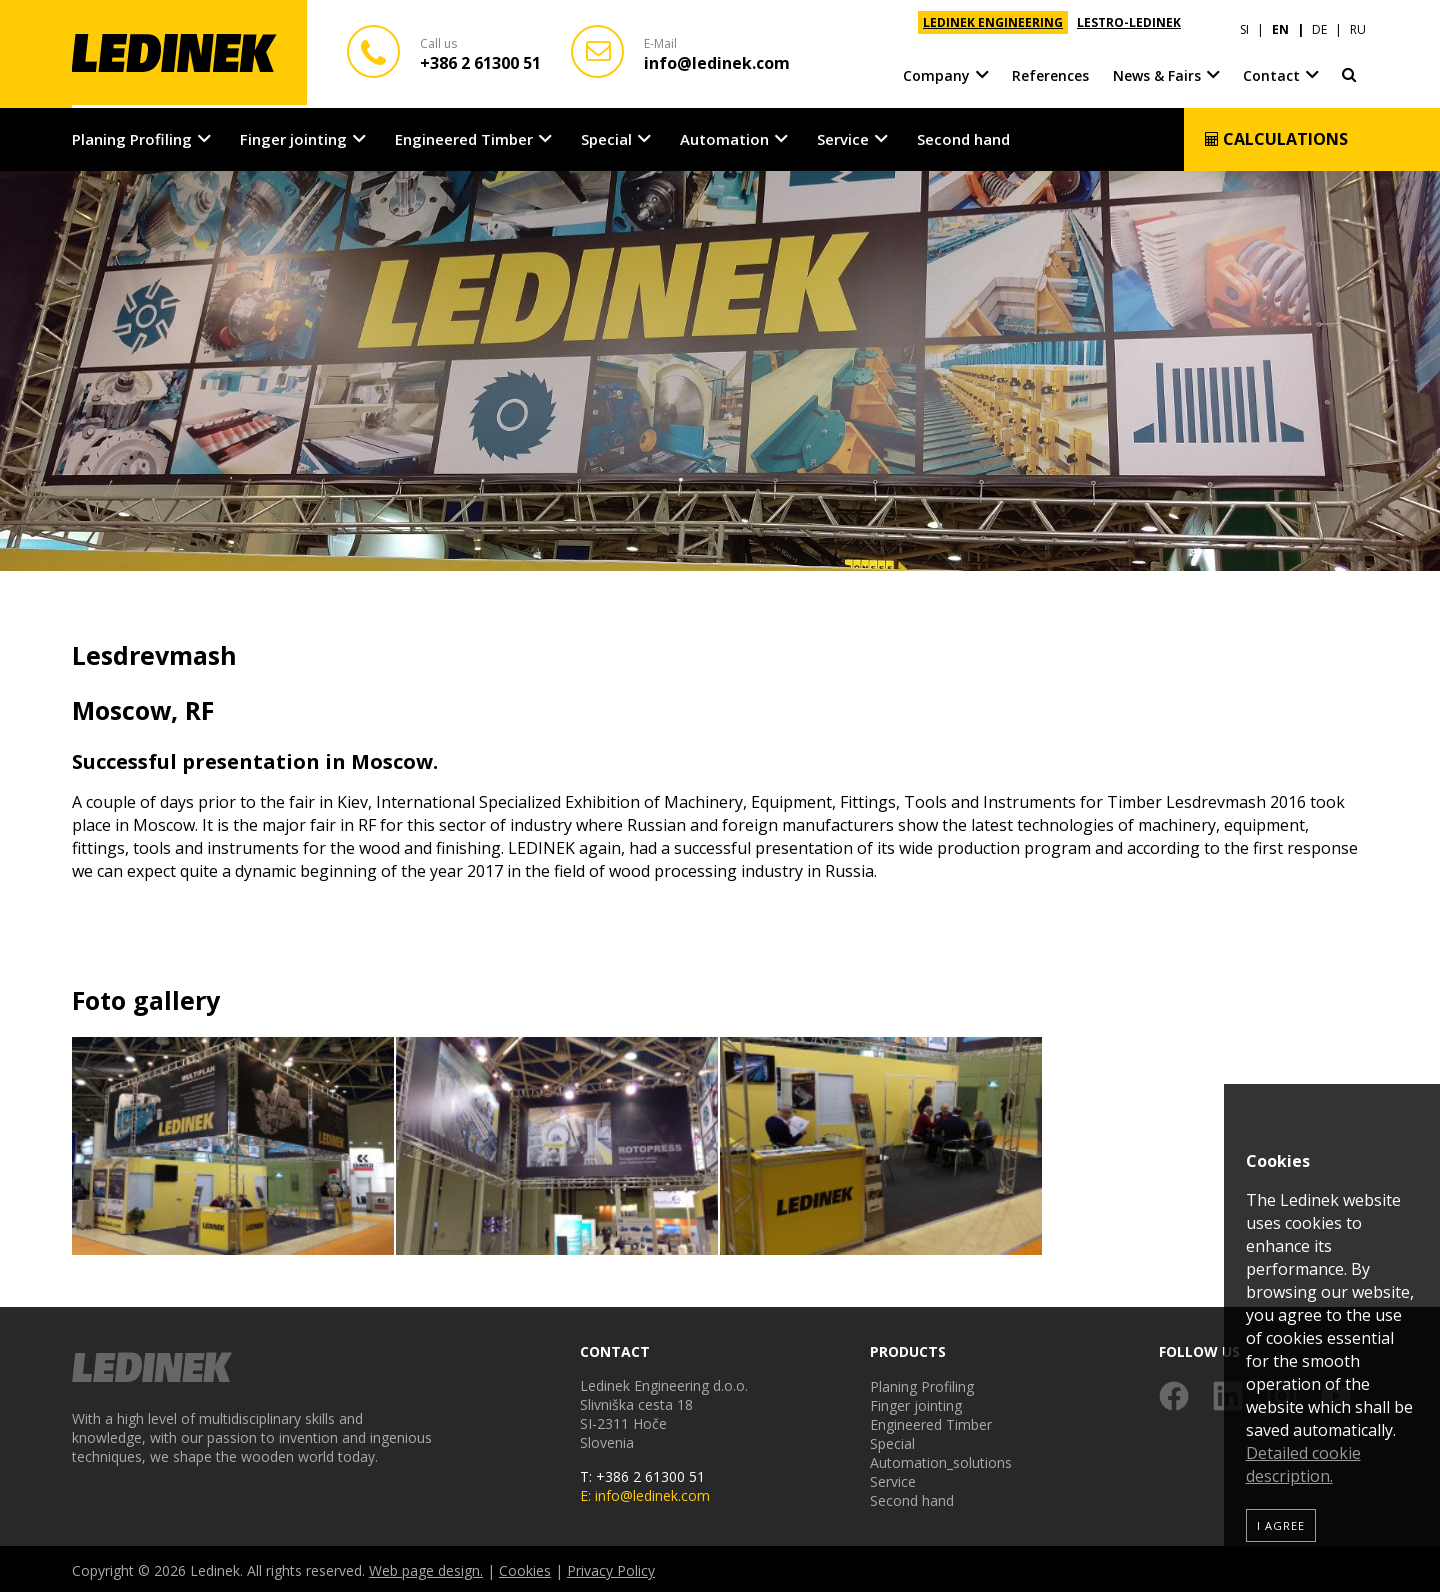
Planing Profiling (132, 136)
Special (606, 136)
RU (1358, 22)
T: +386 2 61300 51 (642, 1473)
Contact (1271, 69)
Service (843, 136)
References (1050, 69)
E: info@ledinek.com (645, 1492)
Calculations (1276, 136)
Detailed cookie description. (1303, 1464)
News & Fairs (1157, 69)
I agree (1281, 1525)
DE (1319, 22)
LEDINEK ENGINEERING (993, 22)
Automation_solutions (941, 1459)
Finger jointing (293, 136)
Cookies (525, 1567)
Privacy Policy (611, 1567)
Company (936, 69)
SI (1244, 22)
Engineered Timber (464, 136)
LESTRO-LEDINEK (1129, 22)
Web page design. (426, 1567)
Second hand (963, 136)
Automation (724, 136)
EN (1280, 22)
